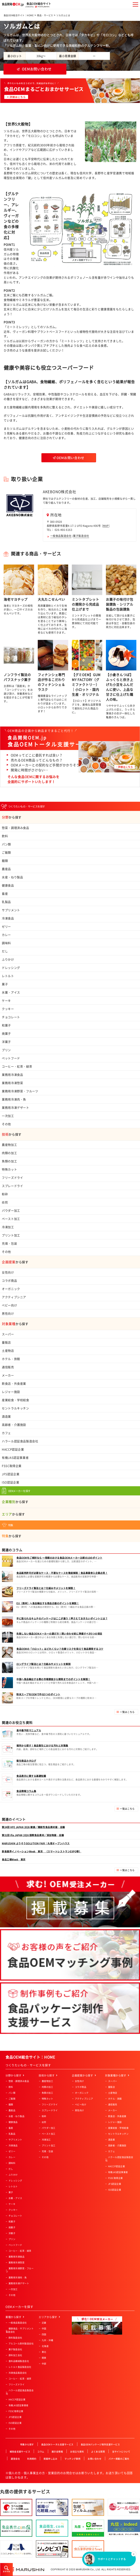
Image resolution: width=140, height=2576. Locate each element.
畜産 (5, 893)
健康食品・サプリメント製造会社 (20, 2330)
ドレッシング (11, 967)
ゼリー (6, 926)
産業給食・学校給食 (15, 1400)
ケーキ (6, 1000)
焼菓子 (6, 1033)
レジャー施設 (11, 1391)
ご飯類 (6, 852)
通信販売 (8, 1367)
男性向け (8, 1313)
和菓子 (6, 1025)
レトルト (8, 976)
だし (5, 951)
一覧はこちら (127, 1712)
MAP (106, 525)
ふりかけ (8, 959)
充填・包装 (9, 1243)
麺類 (5, 860)
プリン (6, 1050)
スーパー (8, 1334)
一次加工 (8, 1116)
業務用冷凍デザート (15, 1107)
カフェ (6, 1433)
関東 (44, 2357)
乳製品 (6, 902)
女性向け (8, 1272)
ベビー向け (9, 1305)
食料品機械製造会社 (19, 2361)
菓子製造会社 (81, 535)
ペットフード (11, 1058)
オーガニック (11, 1289)
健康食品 (8, 885)
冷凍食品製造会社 (18, 2372)
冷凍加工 (8, 1227)
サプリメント (11, 910)
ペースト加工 (11, 1218)
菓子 (5, 984)
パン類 (6, 844)
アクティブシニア (14, 1297)
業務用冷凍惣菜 (12, 1083)
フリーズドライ (12, 1177)
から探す (12, 817)
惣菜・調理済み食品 (15, 828)
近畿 (44, 2322)
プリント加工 (11, 1235)
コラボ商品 (9, 1280)
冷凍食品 (8, 918)
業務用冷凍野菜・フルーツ (20, 1091)
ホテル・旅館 (11, 1359)
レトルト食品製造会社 (20, 2367)
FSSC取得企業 (12, 1466)
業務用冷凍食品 (12, 1074)
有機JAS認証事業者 (15, 1457)
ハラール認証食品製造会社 (20, 1441)
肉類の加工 (9, 1153)
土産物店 (8, 1350)
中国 (44, 2328)
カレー (6, 934)
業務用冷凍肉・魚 (14, 1099)
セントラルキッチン (15, 1408)
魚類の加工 (9, 1161)
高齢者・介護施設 (14, 1424)
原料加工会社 (15, 2355)
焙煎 (5, 1202)
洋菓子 (6, 1041)
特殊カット (9, 1169)
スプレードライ (12, 1186)
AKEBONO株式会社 (59, 491)
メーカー (8, 1375)
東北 (44, 2352)
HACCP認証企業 (13, 1449)
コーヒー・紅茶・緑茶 (17, 1066)
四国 (44, 2334)
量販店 (6, 1342)
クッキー (8, 1009)
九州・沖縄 (47, 2340)
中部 (44, 2363)
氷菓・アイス (11, 992)
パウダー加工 (11, 1210)
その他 (6, 1124)
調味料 (6, 943)
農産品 (6, 869)
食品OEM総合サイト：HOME (19, 15)
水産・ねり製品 (12, 877)
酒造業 (6, 1416)
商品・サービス (45, 15)
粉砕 (5, 1194)
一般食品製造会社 (60, 535)
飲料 (5, 836)
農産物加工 (9, 1144)
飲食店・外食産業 (14, 1383)
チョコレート (11, 1017)
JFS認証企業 (10, 1474)
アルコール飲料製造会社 (21, 2343)
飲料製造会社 (15, 2337)
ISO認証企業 (10, 1482)
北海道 (45, 2346)
